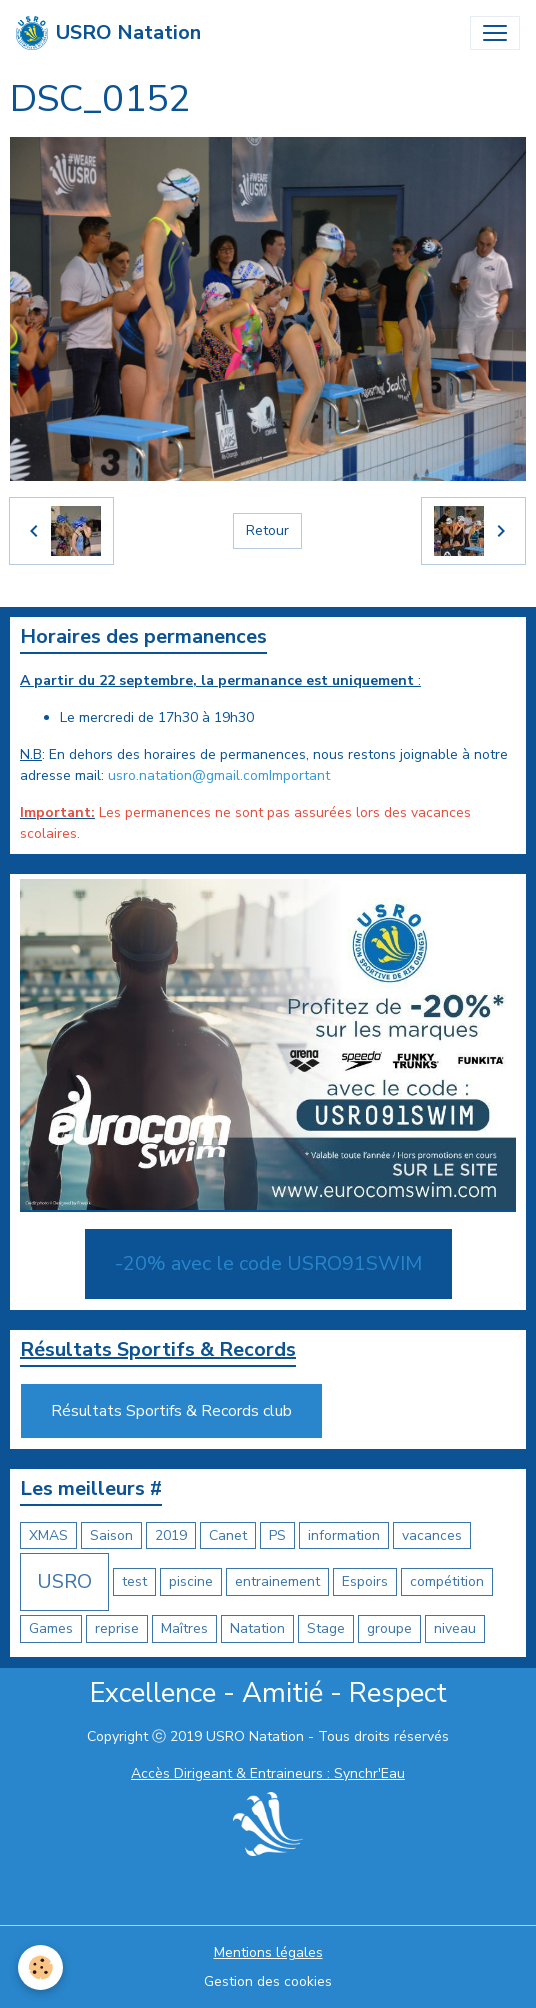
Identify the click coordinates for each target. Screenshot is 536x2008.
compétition (447, 1581)
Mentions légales (268, 1952)
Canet (228, 1535)
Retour (267, 530)
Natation (257, 1628)
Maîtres (184, 1628)
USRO (64, 1581)
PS (277, 1535)
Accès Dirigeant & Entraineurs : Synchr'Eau (268, 1773)
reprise (117, 1628)
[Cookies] (40, 1967)
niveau (455, 1628)
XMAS (48, 1535)
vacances (432, 1535)
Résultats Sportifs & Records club (171, 1411)
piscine (191, 1581)
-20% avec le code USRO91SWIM (268, 1263)
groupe (389, 1628)
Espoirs (365, 1581)
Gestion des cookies (268, 1981)
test (134, 1581)
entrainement (277, 1581)
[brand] (108, 33)
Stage (326, 1628)
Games (51, 1628)
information (344, 1535)
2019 (171, 1535)
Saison (111, 1535)
